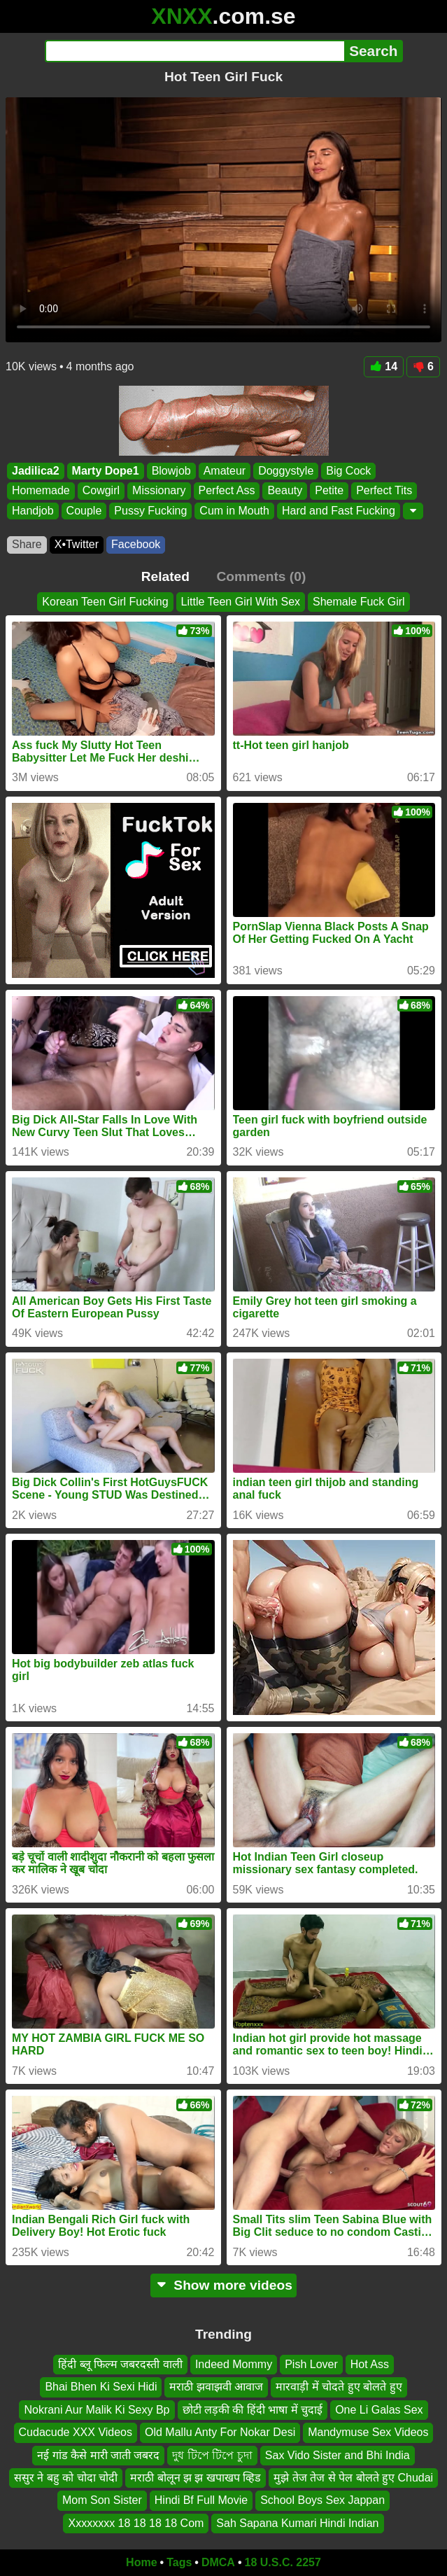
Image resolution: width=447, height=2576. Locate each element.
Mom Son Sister (102, 2500)
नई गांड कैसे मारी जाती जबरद (98, 2455)
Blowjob (171, 471)
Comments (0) (261, 576)
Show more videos (223, 2285)
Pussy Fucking (150, 511)
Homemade (41, 490)
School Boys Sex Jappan (322, 2500)
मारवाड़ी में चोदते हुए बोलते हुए (339, 2387)
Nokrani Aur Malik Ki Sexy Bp (96, 2410)
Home (141, 2562)
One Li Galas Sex (379, 2410)
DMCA (218, 2562)
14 (383, 366)
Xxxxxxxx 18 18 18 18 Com (136, 2523)
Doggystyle (285, 471)
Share (27, 544)
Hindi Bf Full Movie (201, 2500)
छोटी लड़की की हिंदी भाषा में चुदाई (253, 2410)
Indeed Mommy (233, 2364)
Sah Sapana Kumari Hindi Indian (297, 2523)
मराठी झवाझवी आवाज (216, 2387)
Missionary (158, 490)
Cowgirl (101, 490)
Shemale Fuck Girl (359, 602)
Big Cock (348, 471)
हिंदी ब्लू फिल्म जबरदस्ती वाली (120, 2364)
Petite (329, 490)
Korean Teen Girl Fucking (105, 602)
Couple (84, 511)
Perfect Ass (227, 490)
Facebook (135, 544)
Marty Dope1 (105, 471)
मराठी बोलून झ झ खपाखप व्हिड (195, 2478)
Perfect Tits (384, 490)
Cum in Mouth (234, 511)
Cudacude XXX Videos (75, 2432)
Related (165, 576)
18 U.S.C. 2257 (283, 2562)
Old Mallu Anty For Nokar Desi (220, 2432)
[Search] (195, 51)
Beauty (284, 490)
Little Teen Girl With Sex (240, 602)
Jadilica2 (35, 471)
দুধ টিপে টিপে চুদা (212, 2455)
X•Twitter (77, 544)
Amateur (225, 471)
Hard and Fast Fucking (338, 511)
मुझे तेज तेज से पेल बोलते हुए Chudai (353, 2478)
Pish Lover (311, 2364)
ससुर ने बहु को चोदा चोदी (66, 2478)
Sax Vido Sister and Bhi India (337, 2455)
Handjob (33, 511)
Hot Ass (369, 2364)
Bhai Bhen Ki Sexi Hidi (101, 2387)
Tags (179, 2562)
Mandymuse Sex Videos (368, 2432)
